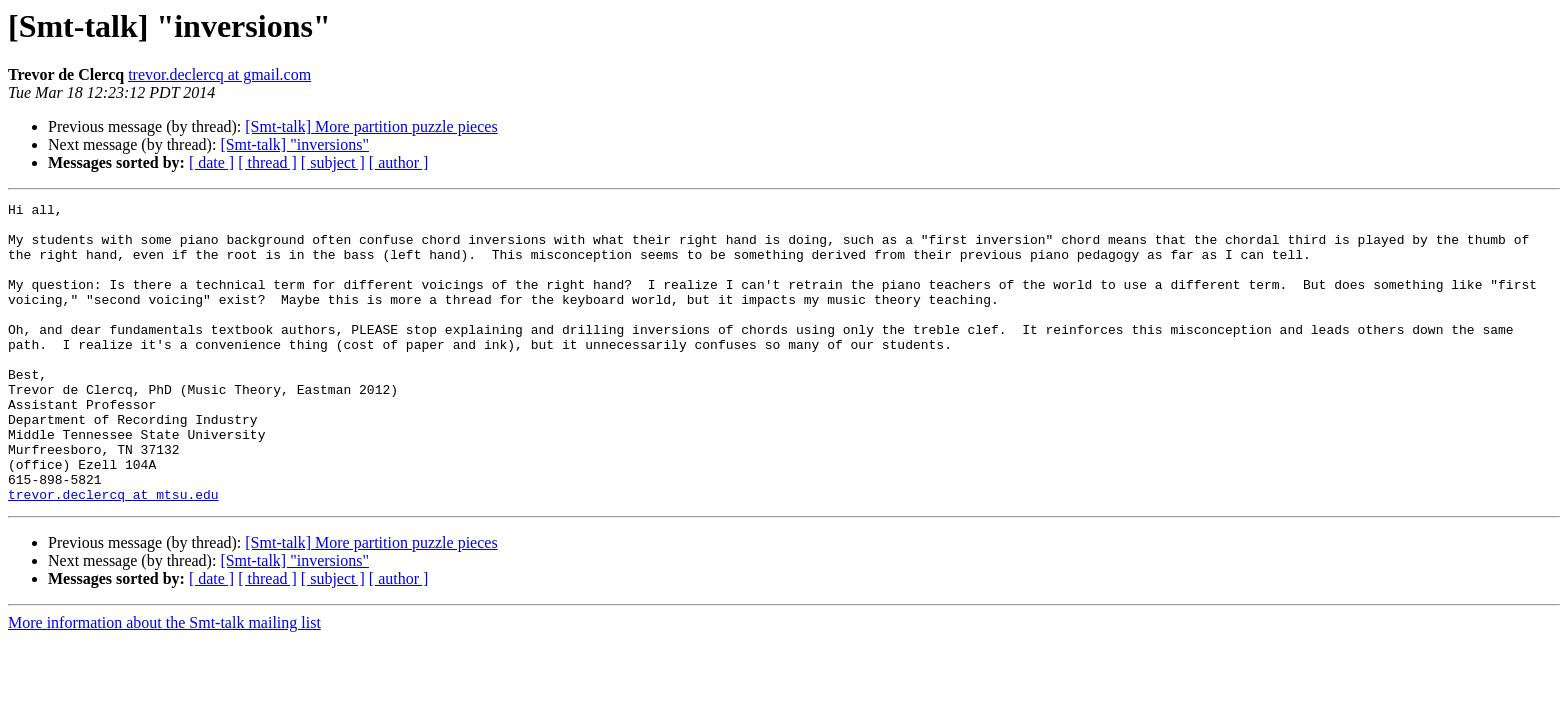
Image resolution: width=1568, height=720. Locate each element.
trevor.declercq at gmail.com (219, 74)
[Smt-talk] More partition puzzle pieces (371, 126)
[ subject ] (333, 162)
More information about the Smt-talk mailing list (164, 682)
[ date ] (211, 162)
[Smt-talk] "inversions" (294, 144)
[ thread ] (267, 162)
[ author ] (399, 162)
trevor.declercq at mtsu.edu (113, 554)
